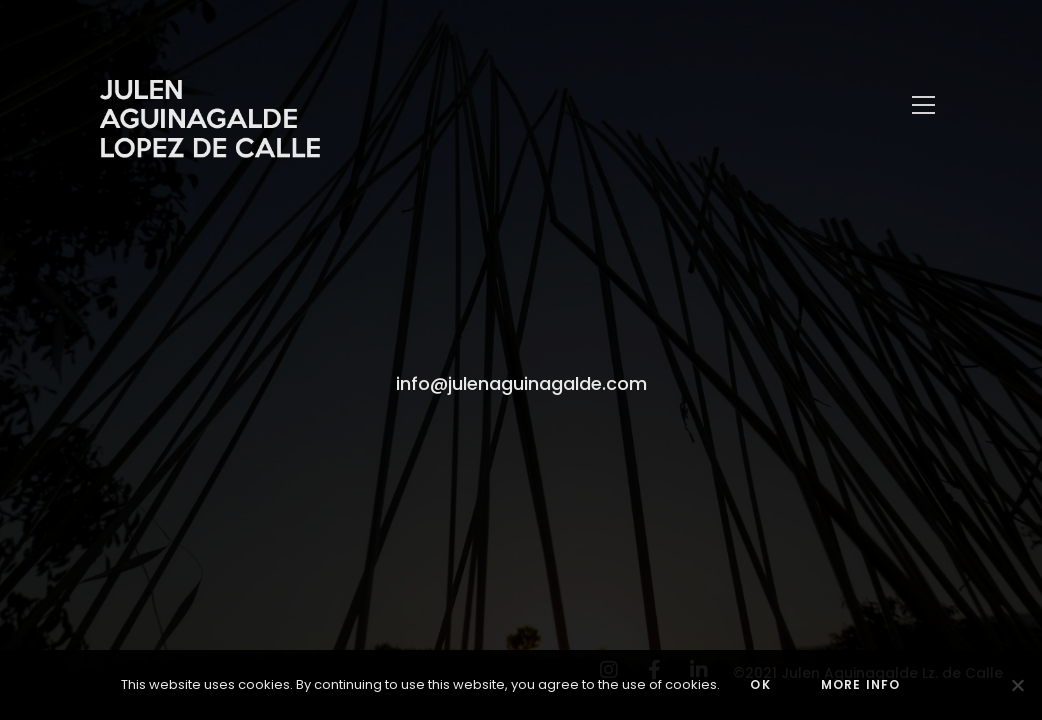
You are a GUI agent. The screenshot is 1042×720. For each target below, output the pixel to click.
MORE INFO (861, 684)
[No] (1017, 685)
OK (760, 684)
